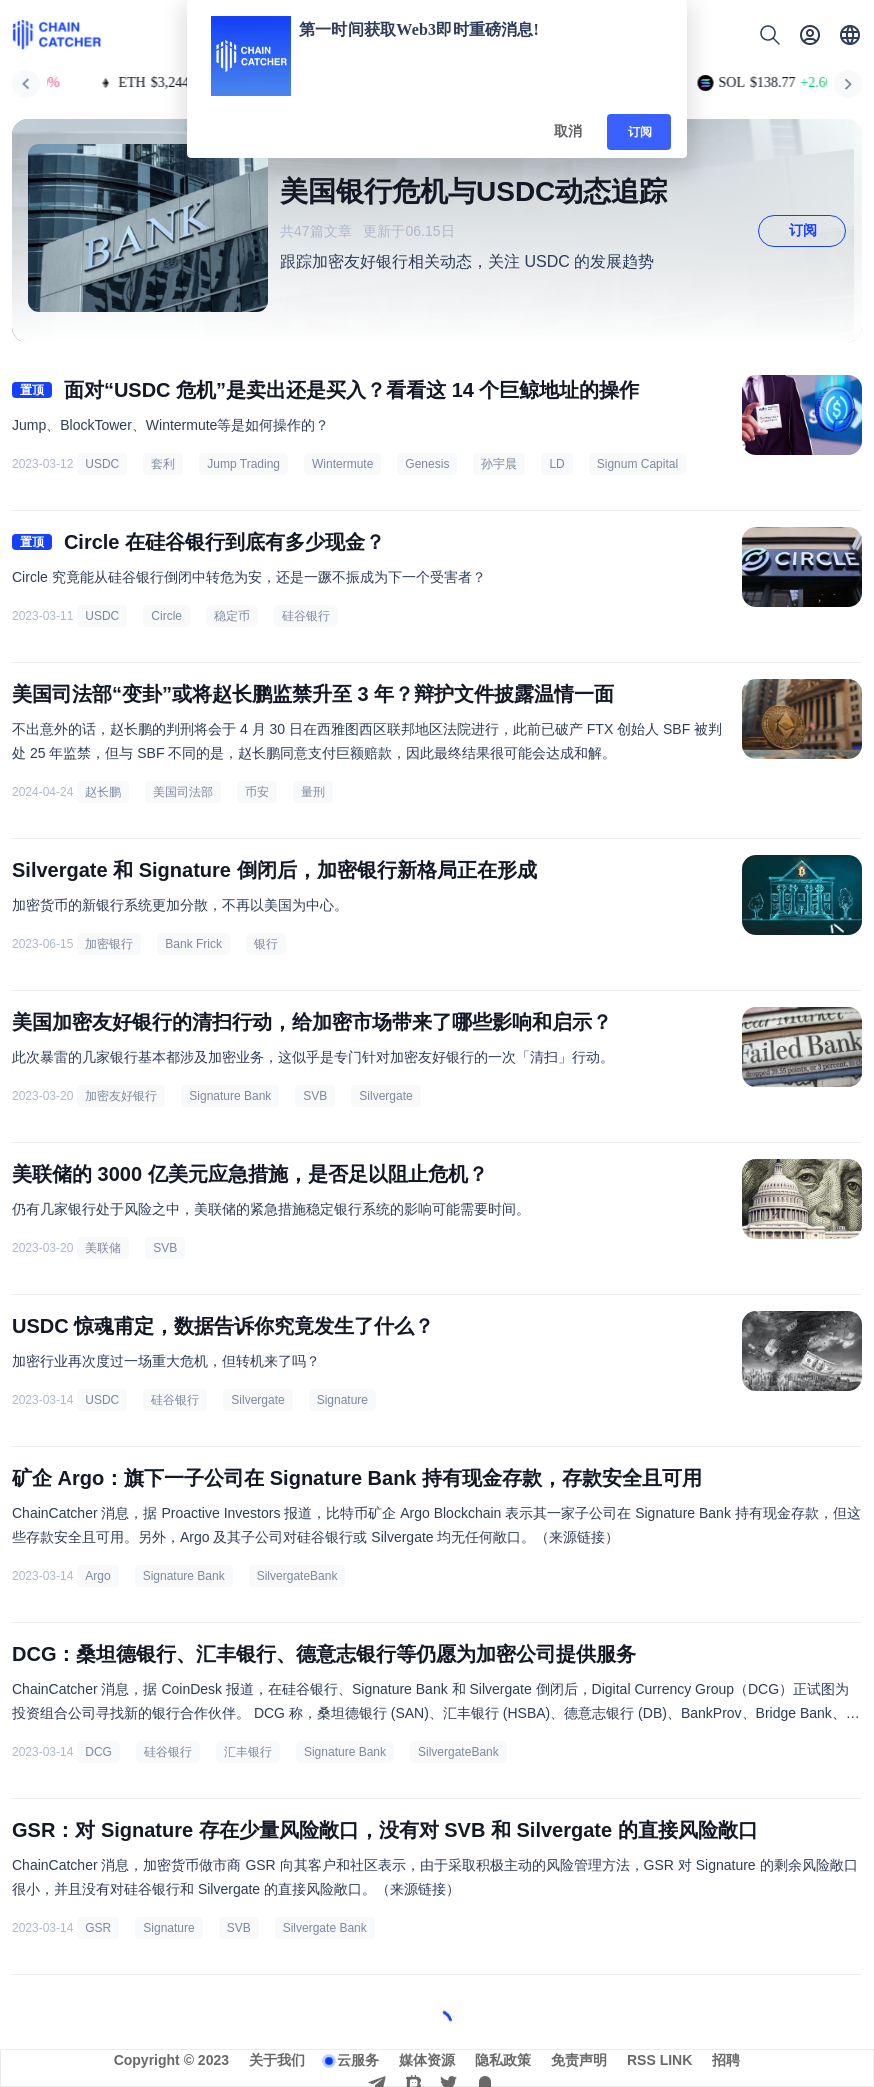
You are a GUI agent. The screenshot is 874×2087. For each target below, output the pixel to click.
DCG (98, 1752)
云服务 (358, 2060)
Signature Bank (230, 1096)
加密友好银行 (121, 1096)
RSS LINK (659, 2060)
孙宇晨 (499, 464)
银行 (266, 944)
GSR (98, 1928)
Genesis (427, 464)
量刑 (313, 792)
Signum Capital (637, 464)
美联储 (103, 1248)
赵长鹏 (103, 792)
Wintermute (342, 464)
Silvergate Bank (325, 1928)
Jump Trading (243, 464)
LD (556, 464)
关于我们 (277, 2060)
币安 (257, 792)
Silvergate (385, 1096)
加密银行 (109, 944)
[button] (850, 35)
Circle (166, 616)
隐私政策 (503, 2060)
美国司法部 (183, 792)
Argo (97, 1576)
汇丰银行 (248, 1752)
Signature (342, 1400)
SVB (315, 1096)
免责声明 (579, 2060)
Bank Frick (193, 944)
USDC (102, 464)
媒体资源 (427, 2060)
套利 (163, 464)
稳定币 (232, 616)
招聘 (726, 2060)
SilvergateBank (297, 1576)
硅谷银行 (306, 616)
